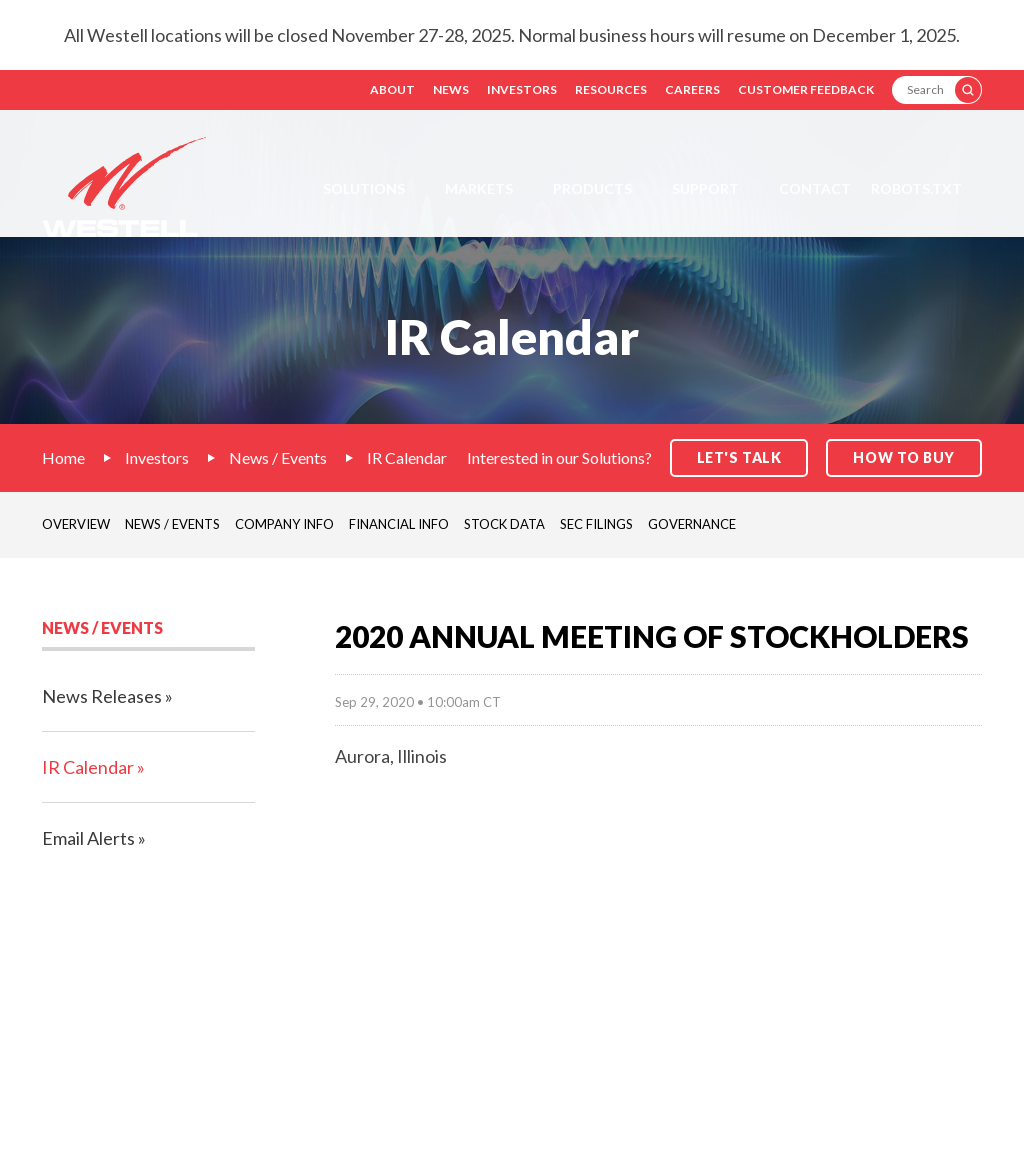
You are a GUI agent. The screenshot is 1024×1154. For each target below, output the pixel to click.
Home (63, 457)
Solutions (364, 188)
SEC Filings (596, 524)
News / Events (278, 457)
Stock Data (504, 524)
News (451, 89)
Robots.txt (916, 188)
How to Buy (904, 457)
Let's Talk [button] (739, 457)
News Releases (102, 696)
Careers (692, 89)
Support (705, 188)
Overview (76, 524)
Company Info (284, 524)
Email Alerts (88, 838)
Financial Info (399, 524)
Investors (522, 89)
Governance (692, 524)
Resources (611, 89)
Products (592, 188)
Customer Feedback (806, 89)
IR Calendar (407, 457)
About (392, 89)
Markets (479, 188)
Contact (815, 188)
